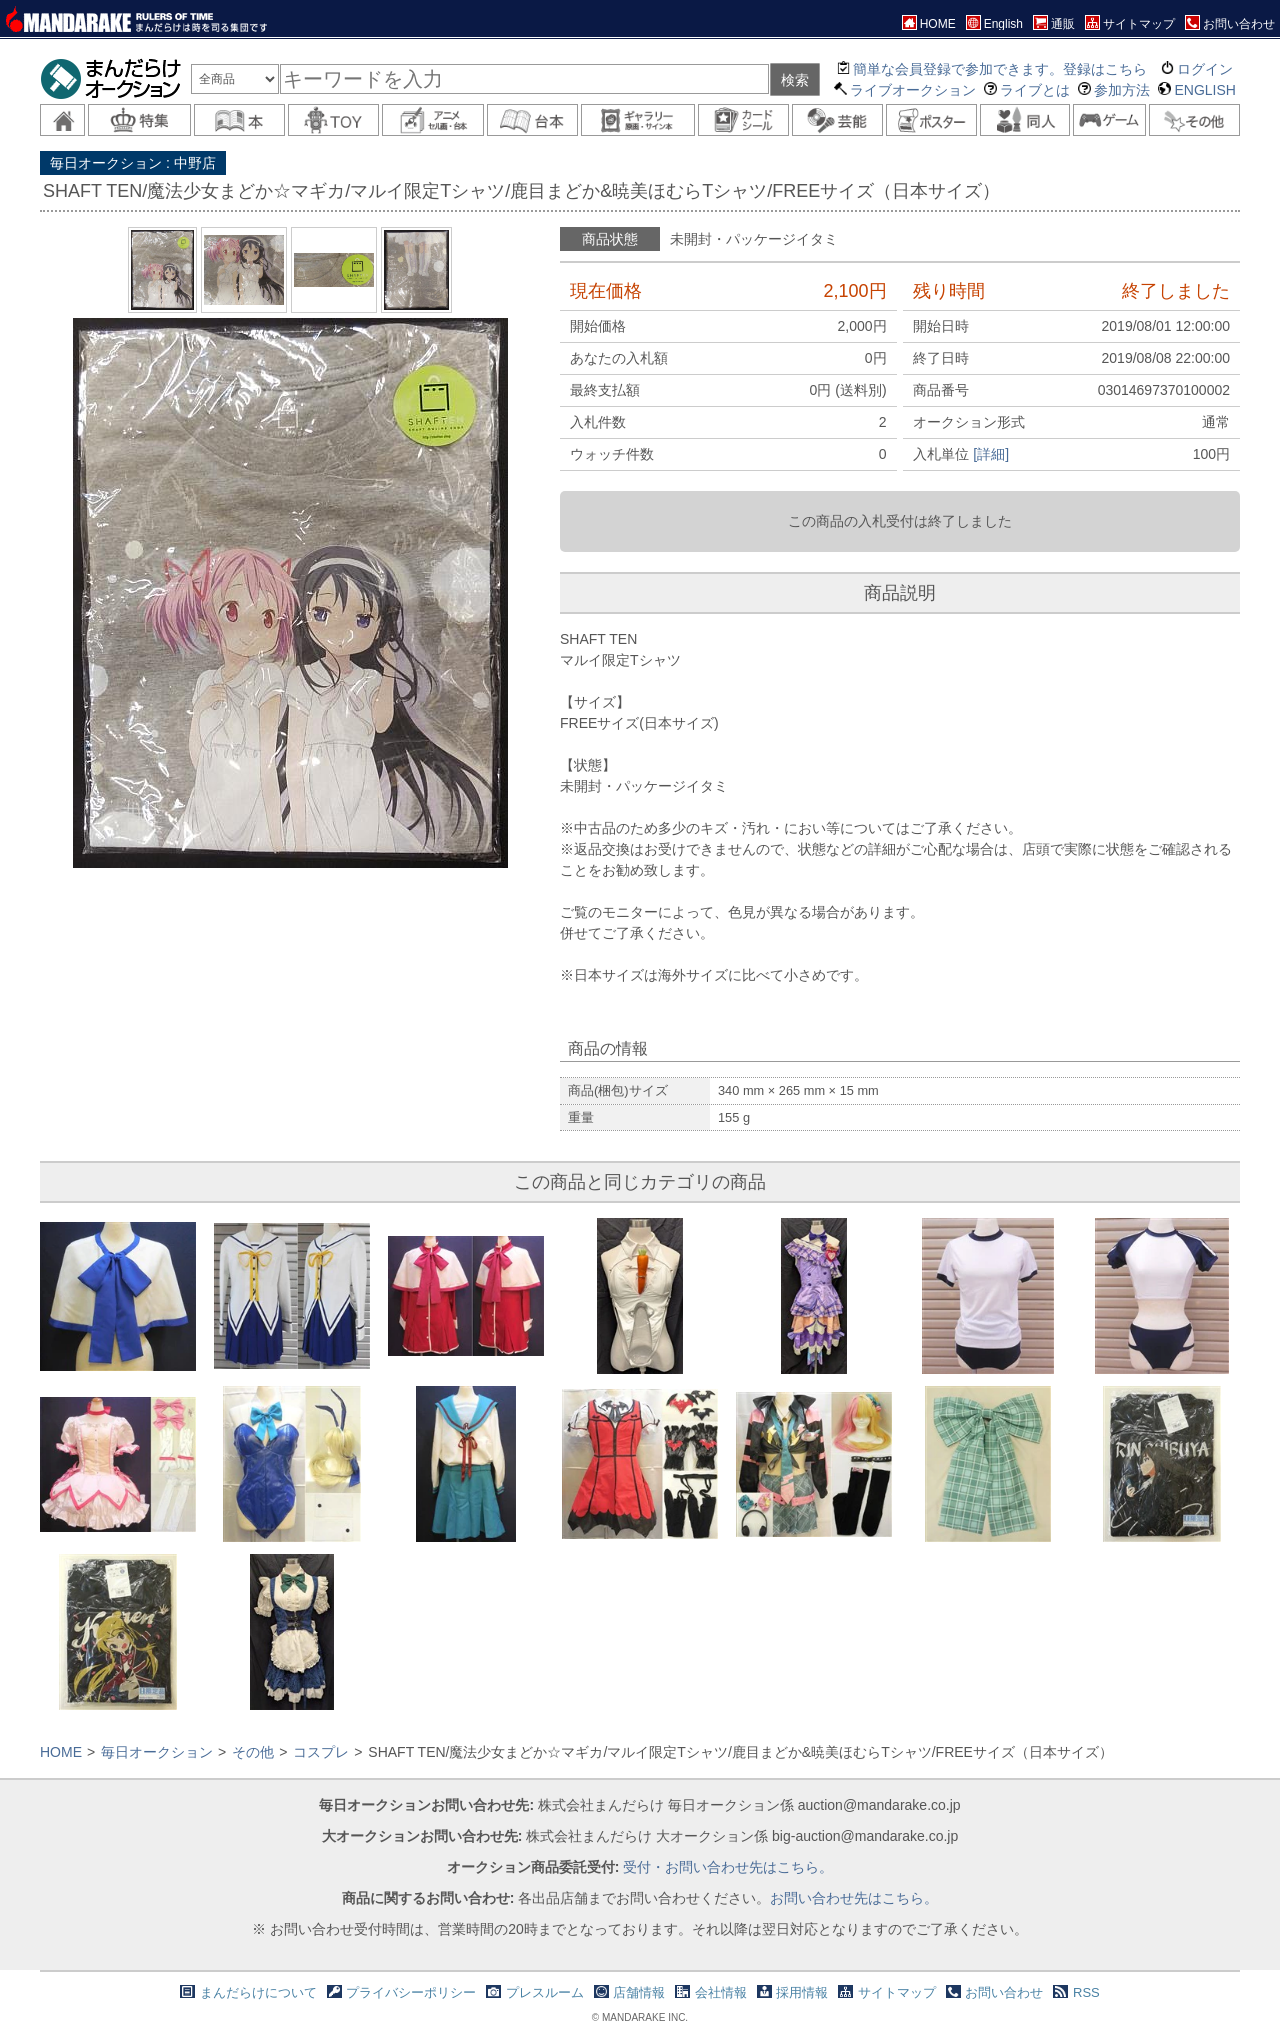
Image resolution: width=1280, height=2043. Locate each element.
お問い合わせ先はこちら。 (854, 1898)
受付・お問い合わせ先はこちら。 (728, 1867)
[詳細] (991, 454)
